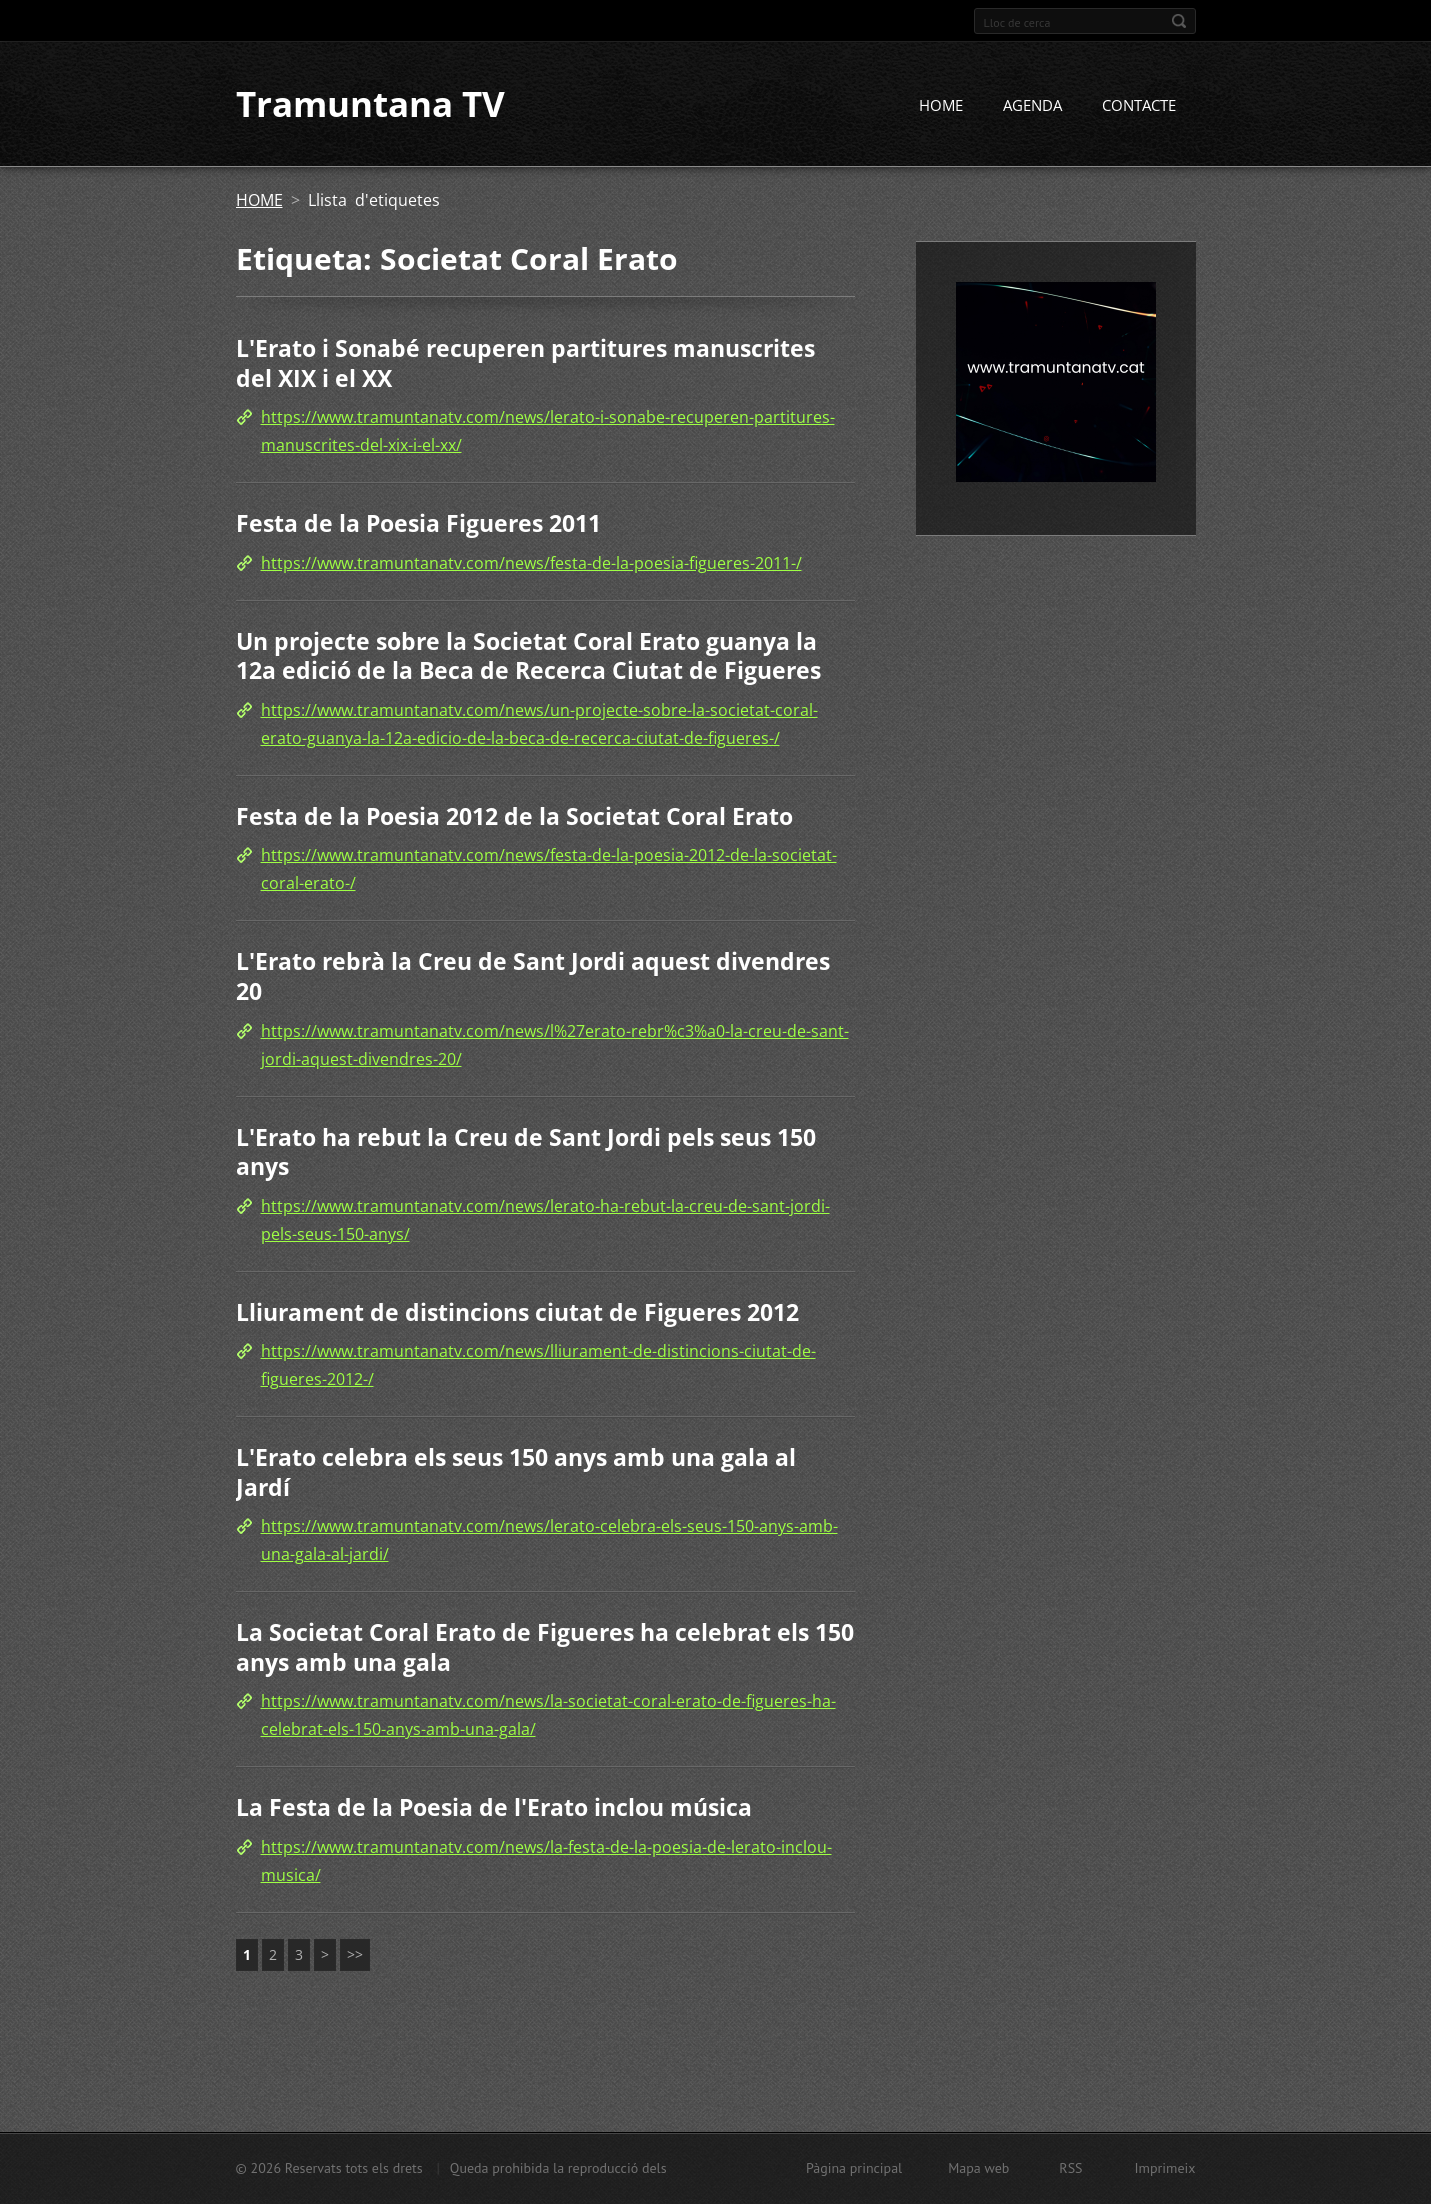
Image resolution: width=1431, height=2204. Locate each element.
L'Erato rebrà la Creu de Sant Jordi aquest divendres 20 (533, 978)
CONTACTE (1139, 107)
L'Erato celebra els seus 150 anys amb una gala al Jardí (516, 1474)
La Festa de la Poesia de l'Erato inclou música (494, 1809)
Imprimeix (1165, 2168)
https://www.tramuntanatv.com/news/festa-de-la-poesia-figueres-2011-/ (531, 564)
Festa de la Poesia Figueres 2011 (418, 525)
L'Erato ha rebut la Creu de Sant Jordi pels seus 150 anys (526, 1153)
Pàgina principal (854, 2168)
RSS (1070, 2168)
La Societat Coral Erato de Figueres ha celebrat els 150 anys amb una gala (545, 1649)
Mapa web (978, 2168)
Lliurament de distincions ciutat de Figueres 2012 (517, 1313)
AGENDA (1032, 107)
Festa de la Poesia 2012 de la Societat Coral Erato (514, 817)
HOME (941, 107)
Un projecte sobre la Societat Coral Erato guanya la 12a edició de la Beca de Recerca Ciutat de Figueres (528, 657)
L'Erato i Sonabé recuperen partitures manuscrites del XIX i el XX (525, 365)
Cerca (1179, 21)
